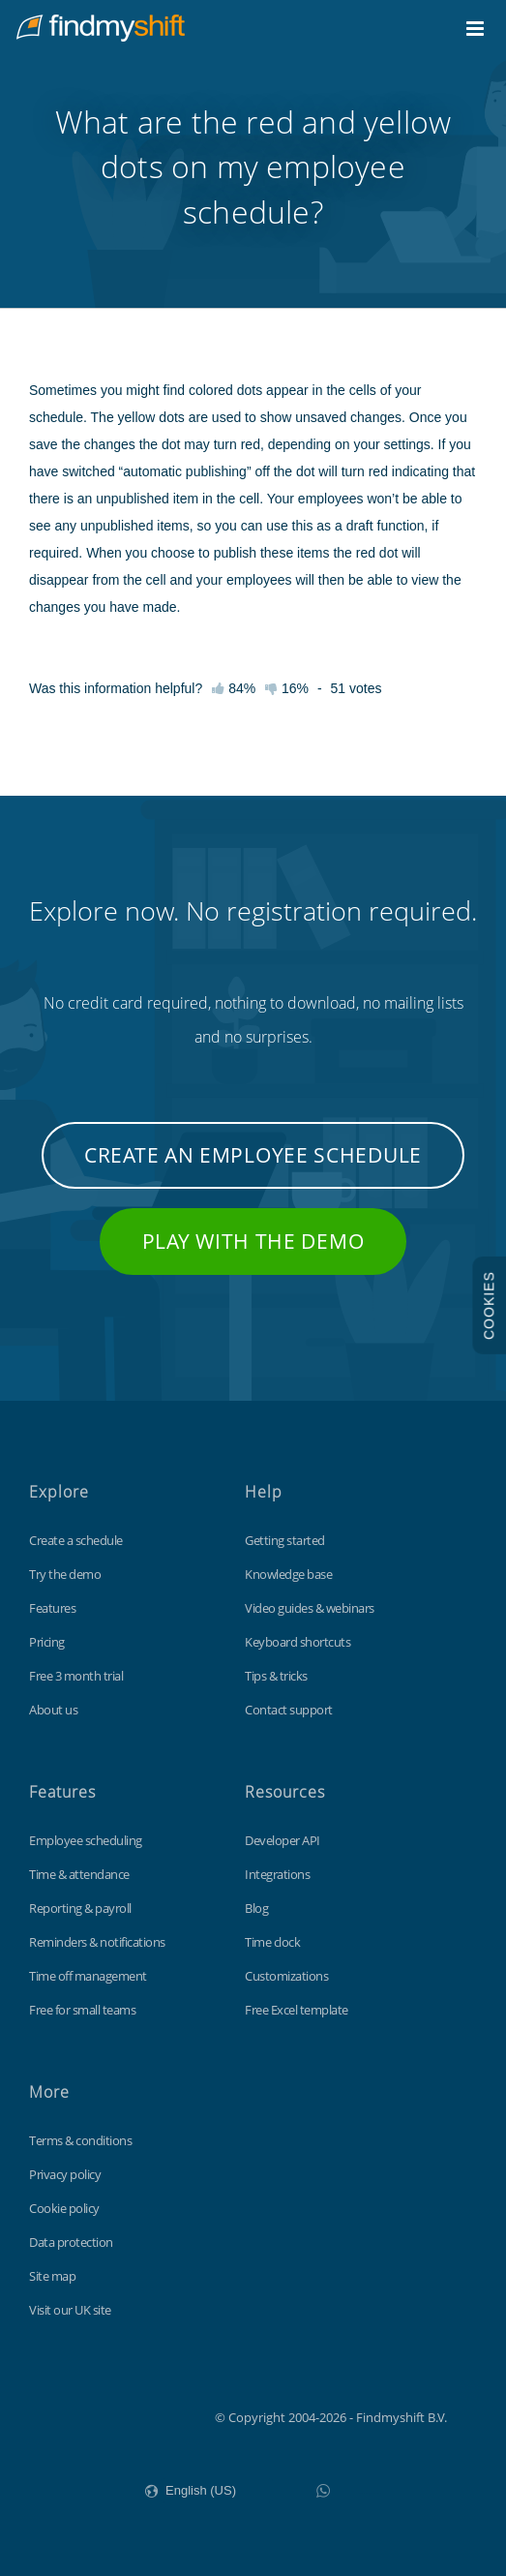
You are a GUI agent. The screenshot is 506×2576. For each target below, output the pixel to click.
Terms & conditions (80, 2140)
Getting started (285, 1540)
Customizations (286, 1976)
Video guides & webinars (309, 1608)
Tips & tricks (276, 1675)
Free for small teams (82, 2009)
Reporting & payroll (80, 1908)
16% (287, 688)
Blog (256, 1908)
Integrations (277, 1874)
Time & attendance (79, 1874)
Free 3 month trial (76, 1675)
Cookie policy (64, 2208)
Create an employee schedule (253, 1154)
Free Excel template (296, 2009)
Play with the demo (253, 1241)
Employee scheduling (85, 1840)
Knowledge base (288, 1574)
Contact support (289, 1709)
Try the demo (65, 1574)
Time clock (272, 1942)
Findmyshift (117, 2415)
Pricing (47, 1642)
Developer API (282, 1840)
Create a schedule (76, 1540)
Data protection (71, 2242)
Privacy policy (65, 2174)
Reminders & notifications (97, 1942)
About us (53, 1709)
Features (52, 1608)
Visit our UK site (70, 2309)
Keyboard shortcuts (297, 1642)
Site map (52, 2276)
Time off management (88, 1976)
